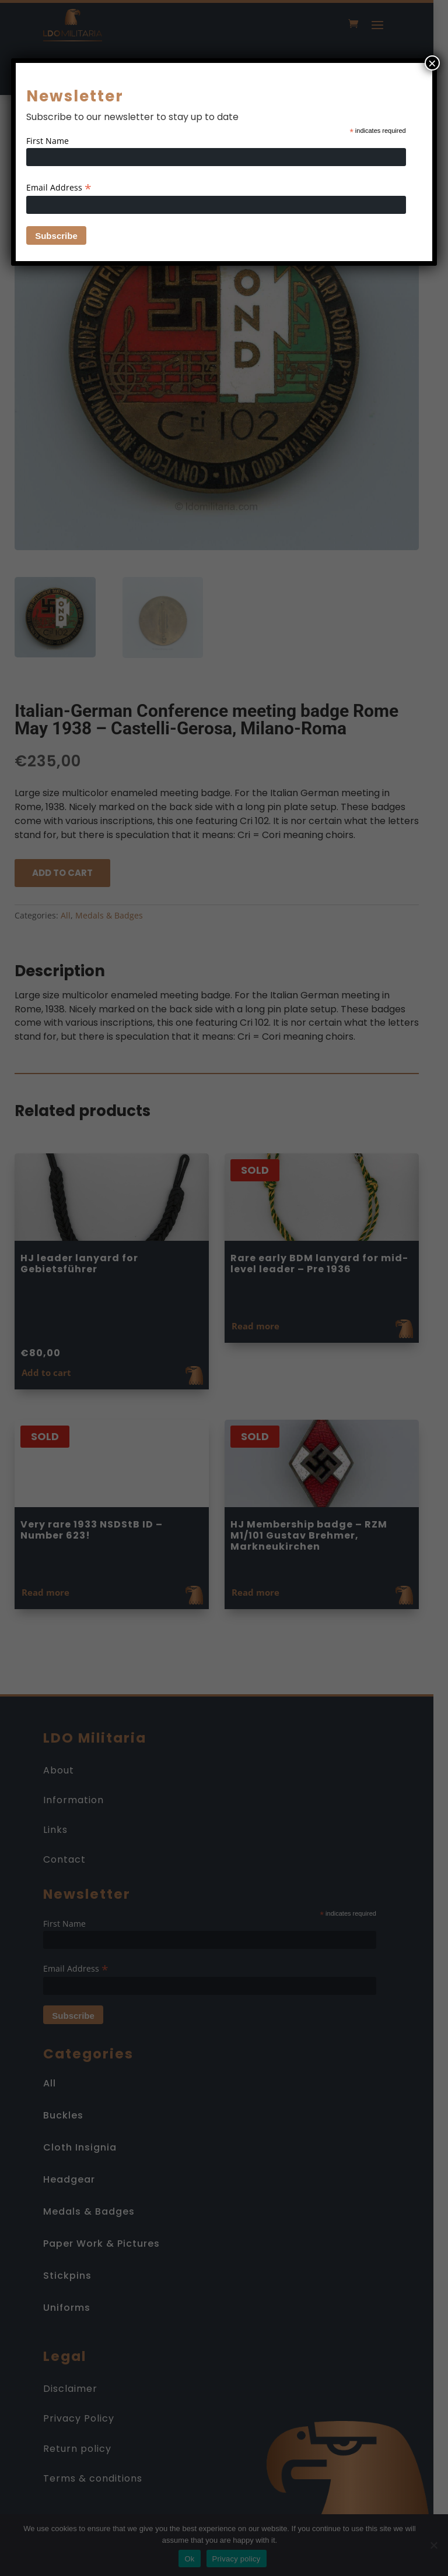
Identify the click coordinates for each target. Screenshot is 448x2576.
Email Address (59, 187)
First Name (47, 140)
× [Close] (432, 63)
